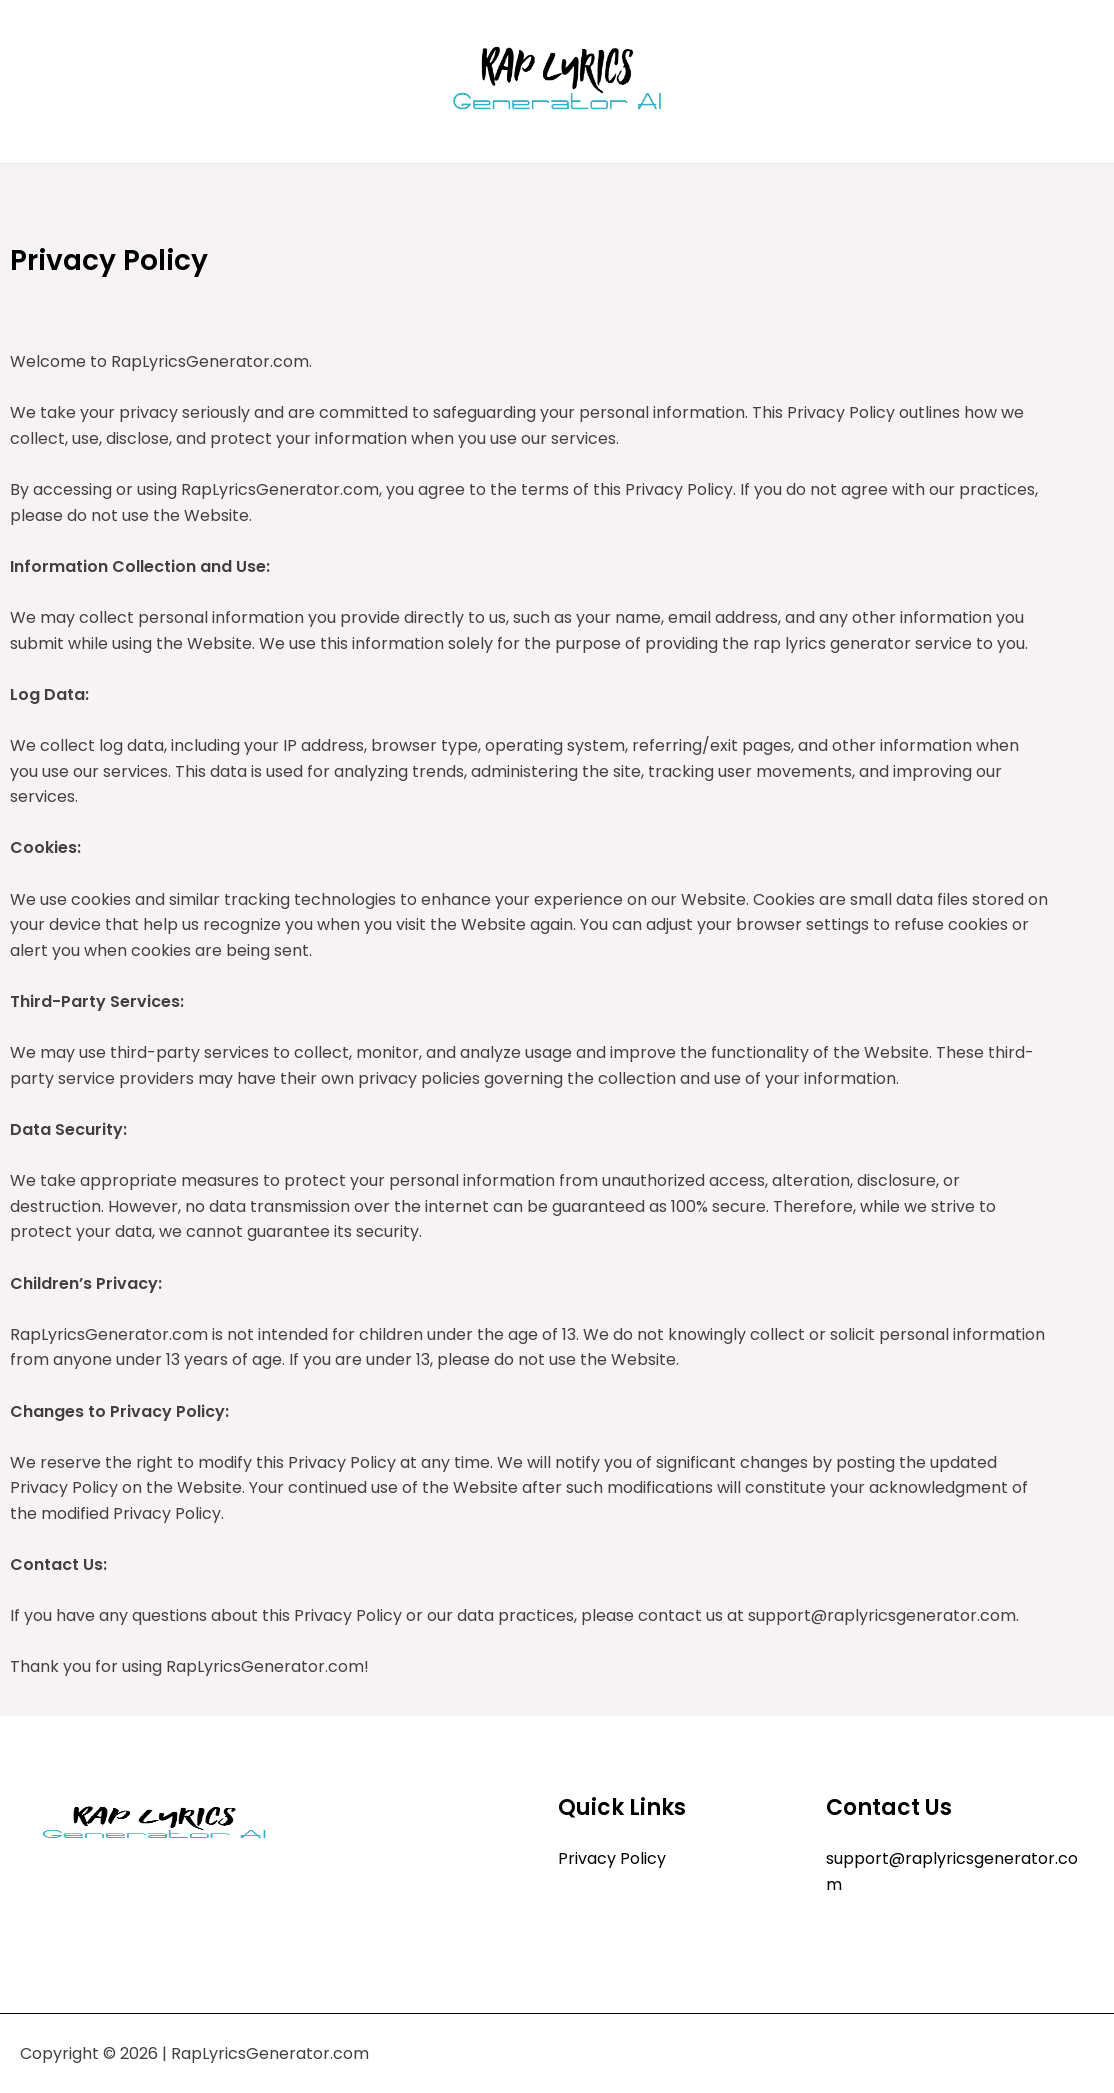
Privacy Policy (612, 1858)
